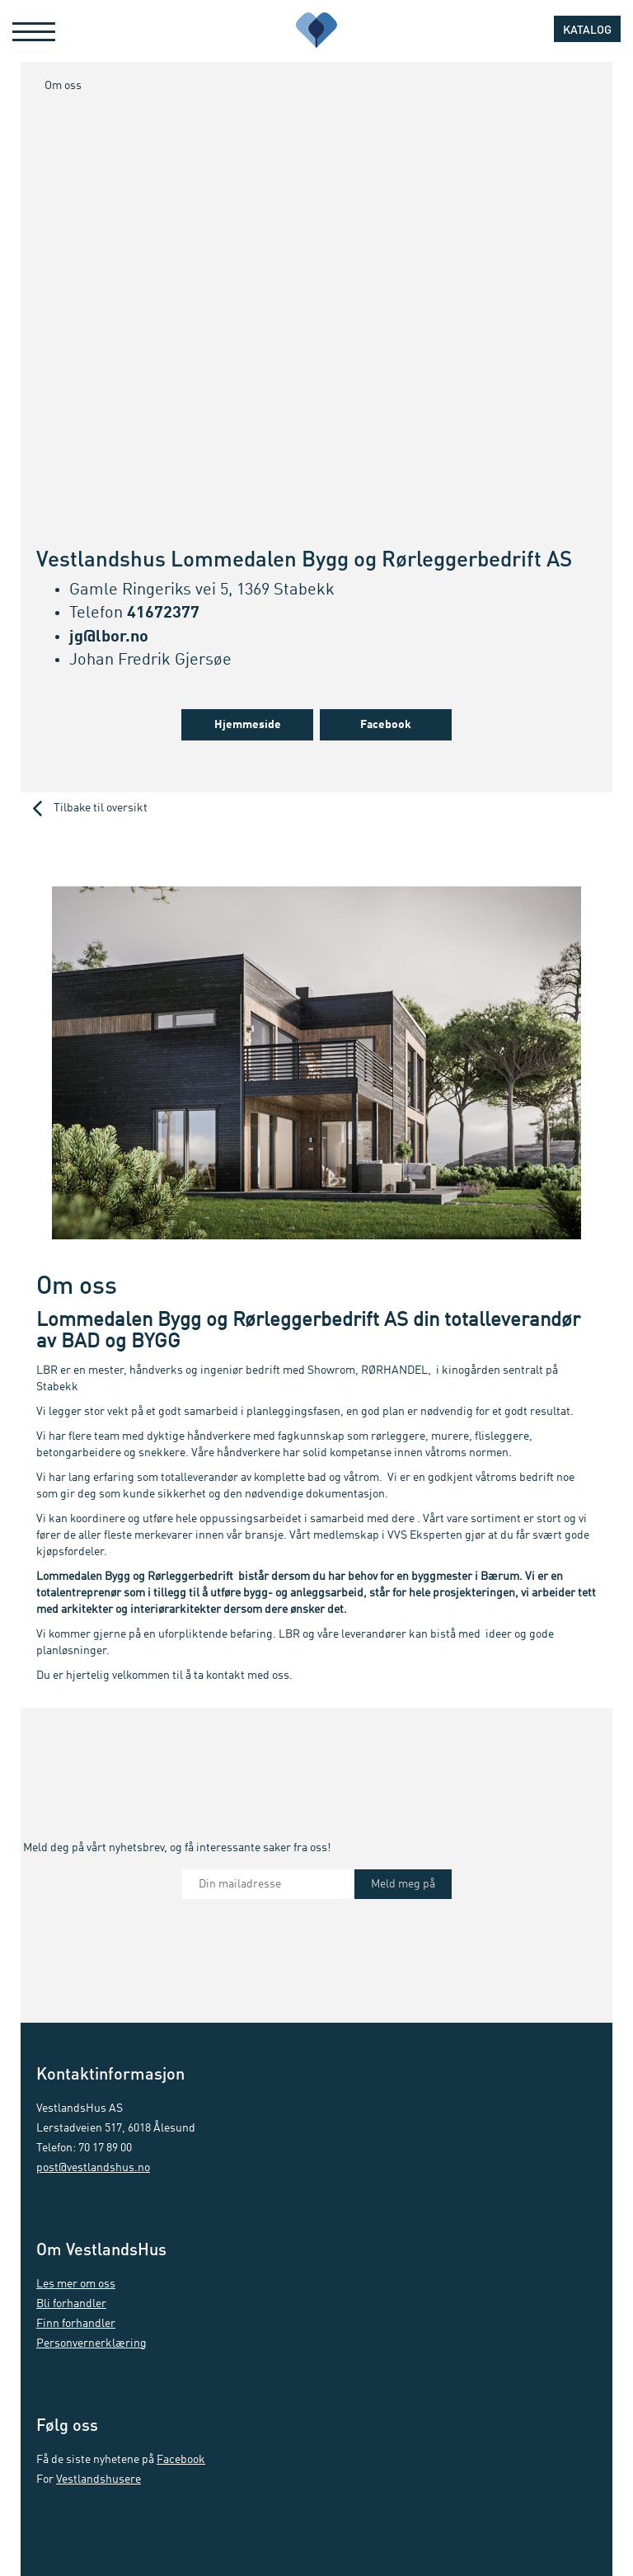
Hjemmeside (247, 725)
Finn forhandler (75, 2323)
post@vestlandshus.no (93, 2168)
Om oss (63, 86)
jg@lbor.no (108, 637)
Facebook (385, 725)
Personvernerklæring (91, 2343)
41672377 (163, 613)
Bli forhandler (71, 2304)
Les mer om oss (75, 2284)
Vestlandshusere (98, 2479)
